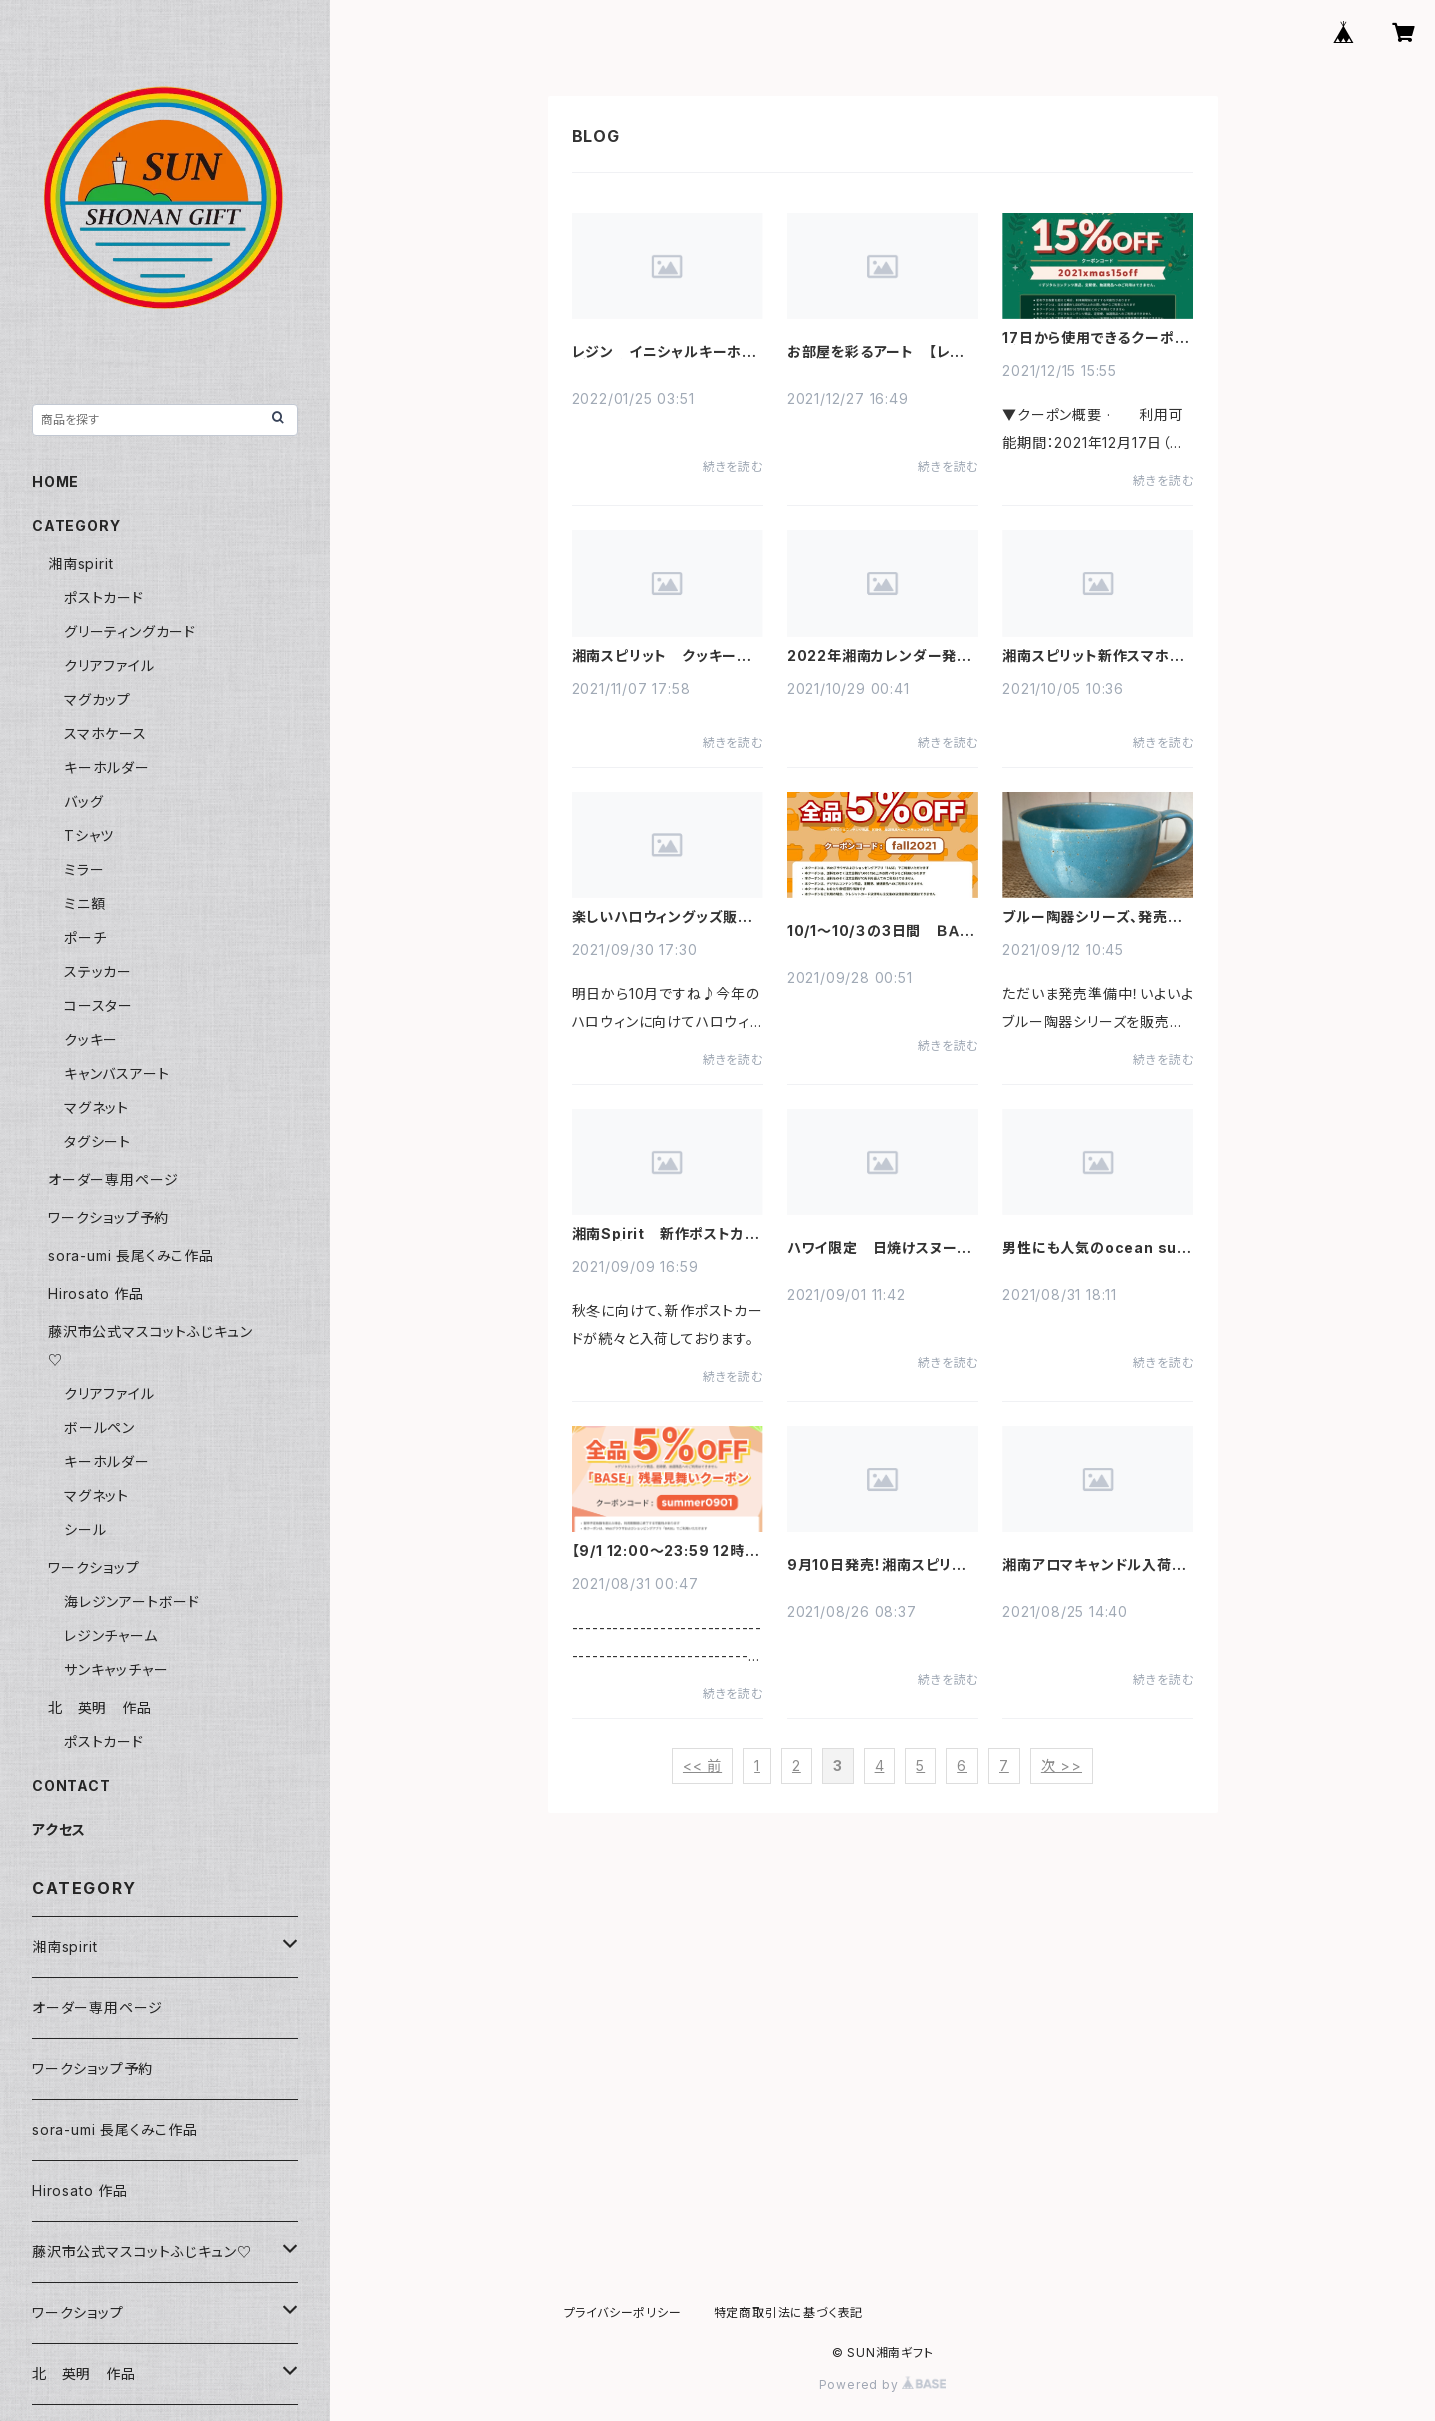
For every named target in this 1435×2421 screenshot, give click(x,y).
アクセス (59, 1829)
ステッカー (98, 971)
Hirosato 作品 (96, 1293)
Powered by (883, 2384)
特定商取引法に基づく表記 (789, 2312)
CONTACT (71, 1785)
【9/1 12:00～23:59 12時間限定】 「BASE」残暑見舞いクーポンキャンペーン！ (666, 1551)
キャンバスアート (116, 1073)
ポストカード (104, 597)
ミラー (84, 869)
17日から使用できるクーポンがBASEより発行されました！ (1096, 338)
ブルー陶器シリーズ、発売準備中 (1092, 917)
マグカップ (97, 699)
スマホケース (105, 733)
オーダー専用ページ (113, 1179)
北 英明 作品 (100, 1707)
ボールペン (99, 1427)
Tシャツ (89, 835)
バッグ (83, 801)
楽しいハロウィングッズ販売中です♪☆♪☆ (662, 917)
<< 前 (702, 1765)
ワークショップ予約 (108, 1217)
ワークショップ (94, 1567)
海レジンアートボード (132, 1601)
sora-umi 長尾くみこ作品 (131, 1255)
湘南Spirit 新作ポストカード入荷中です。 (666, 1234)
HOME (55, 481)
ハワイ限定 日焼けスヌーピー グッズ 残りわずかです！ (879, 1248)
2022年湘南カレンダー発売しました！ (879, 656)
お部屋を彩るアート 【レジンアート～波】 (876, 352)
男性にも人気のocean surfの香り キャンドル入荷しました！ (1096, 1248)
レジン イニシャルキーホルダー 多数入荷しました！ (664, 352)
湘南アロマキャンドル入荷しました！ (1093, 1565)
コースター (98, 1005)
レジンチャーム (111, 1635)
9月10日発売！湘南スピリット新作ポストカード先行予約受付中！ (882, 1565)
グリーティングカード (130, 631)
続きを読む (733, 466)
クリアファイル (109, 665)
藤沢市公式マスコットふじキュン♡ (142, 2251)
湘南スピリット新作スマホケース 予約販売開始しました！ (1092, 656)
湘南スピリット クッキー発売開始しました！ (662, 656)
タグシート (97, 1141)
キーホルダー (107, 767)
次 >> (1061, 1765)
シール (85, 1529)
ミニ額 (84, 903)
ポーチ (85, 937)
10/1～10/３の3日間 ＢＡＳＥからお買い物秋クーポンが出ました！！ (879, 931)
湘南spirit (80, 563)
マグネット (96, 1107)
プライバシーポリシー (623, 2312)
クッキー (91, 1039)
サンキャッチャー (116, 1669)
